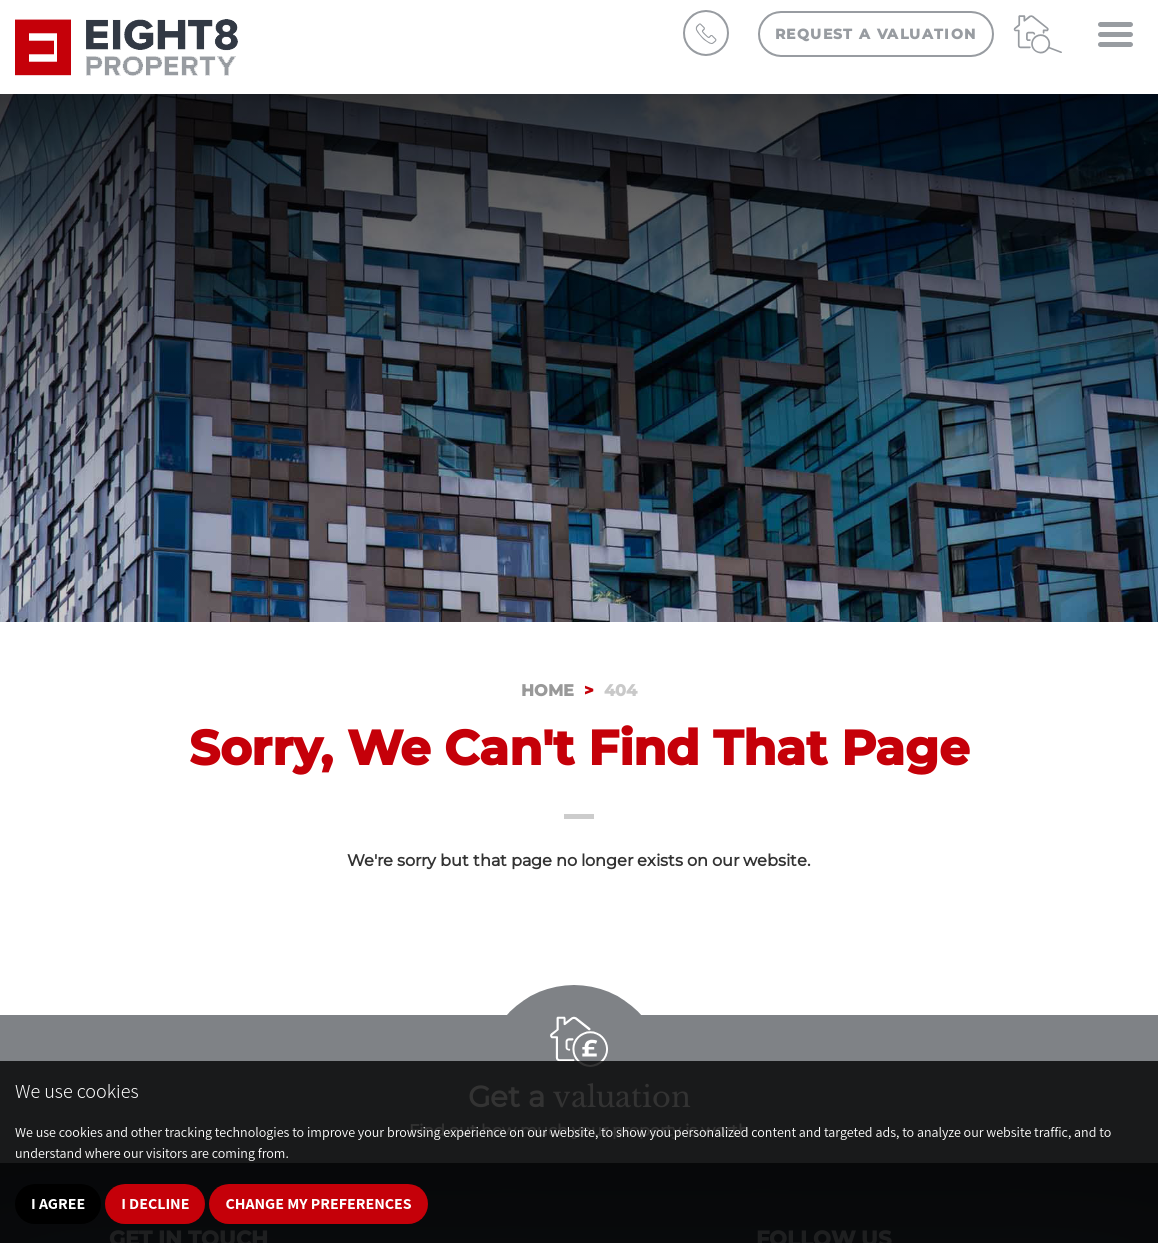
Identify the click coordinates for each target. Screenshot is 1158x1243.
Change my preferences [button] (318, 1203)
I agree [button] (58, 1203)
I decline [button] (155, 1203)
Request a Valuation (876, 34)
